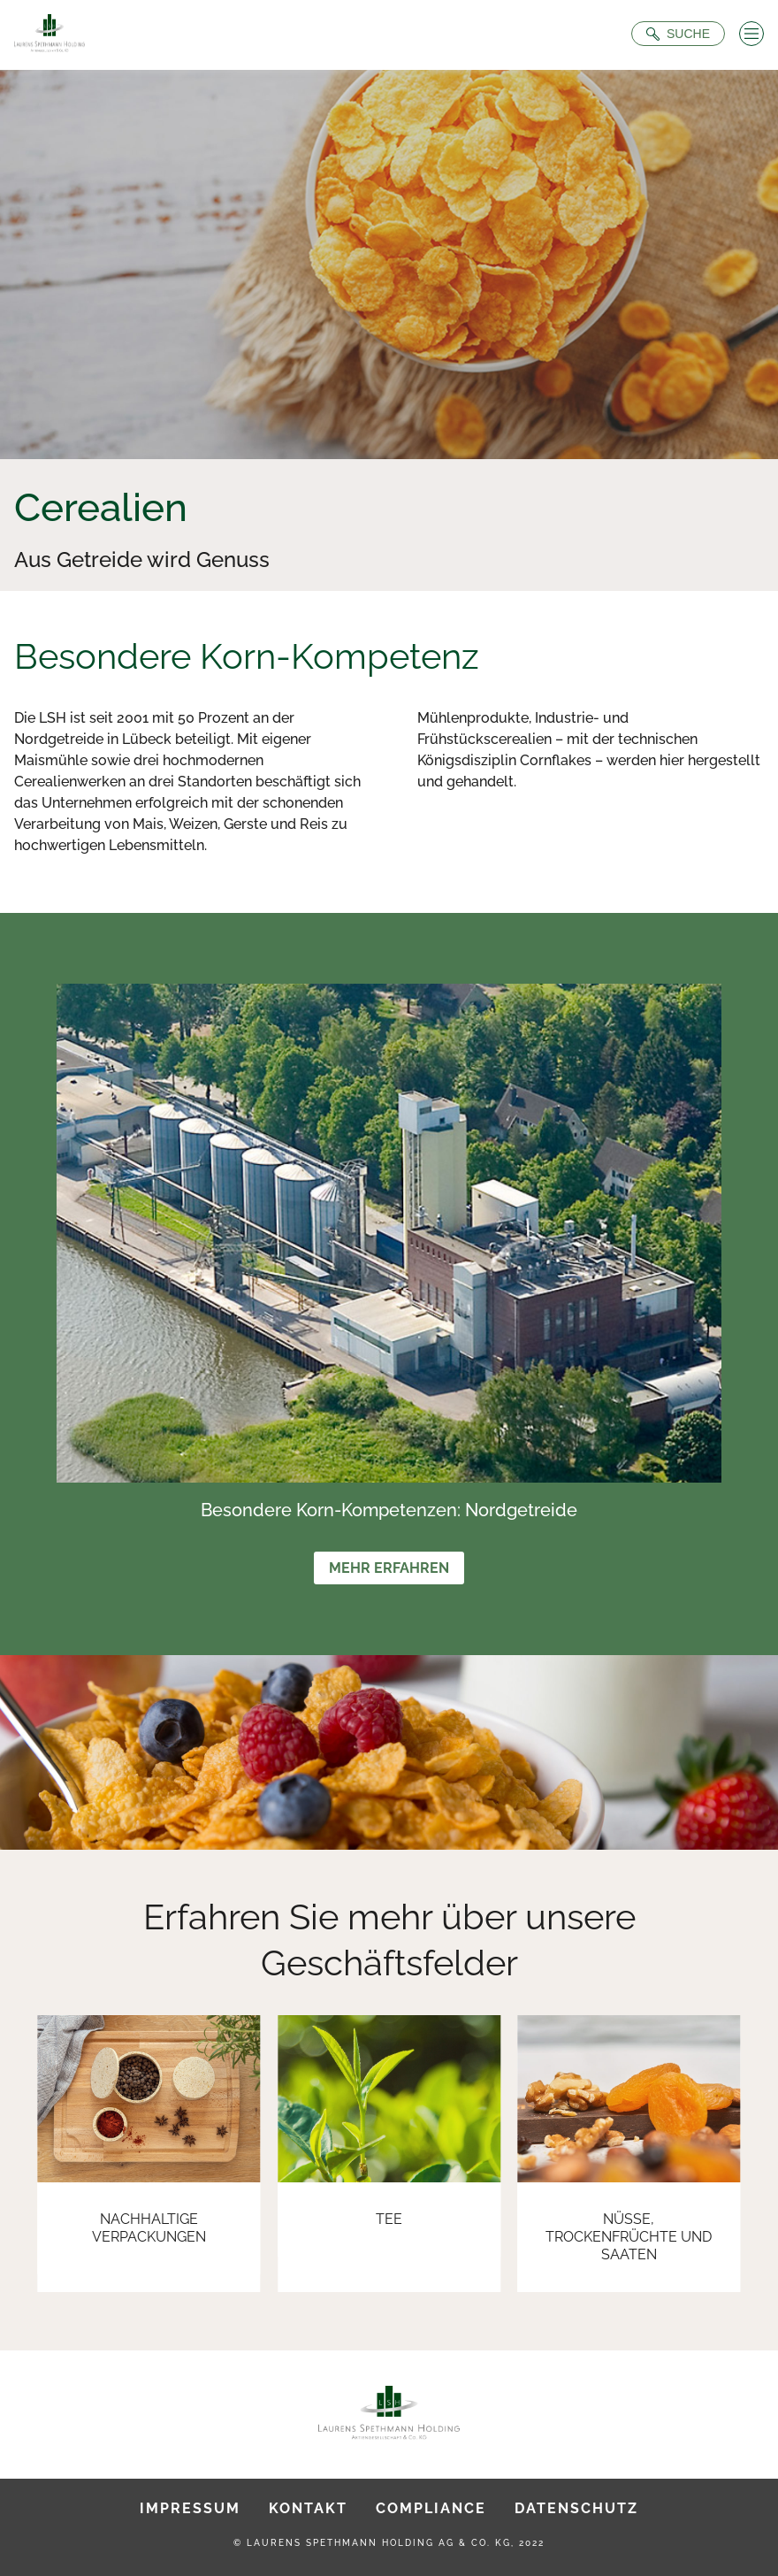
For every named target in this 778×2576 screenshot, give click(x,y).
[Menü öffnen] (751, 33)
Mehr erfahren (389, 1568)
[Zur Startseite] (49, 35)
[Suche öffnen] (678, 33)
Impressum (190, 2508)
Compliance (431, 2508)
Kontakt (308, 2508)
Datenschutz (576, 2508)
